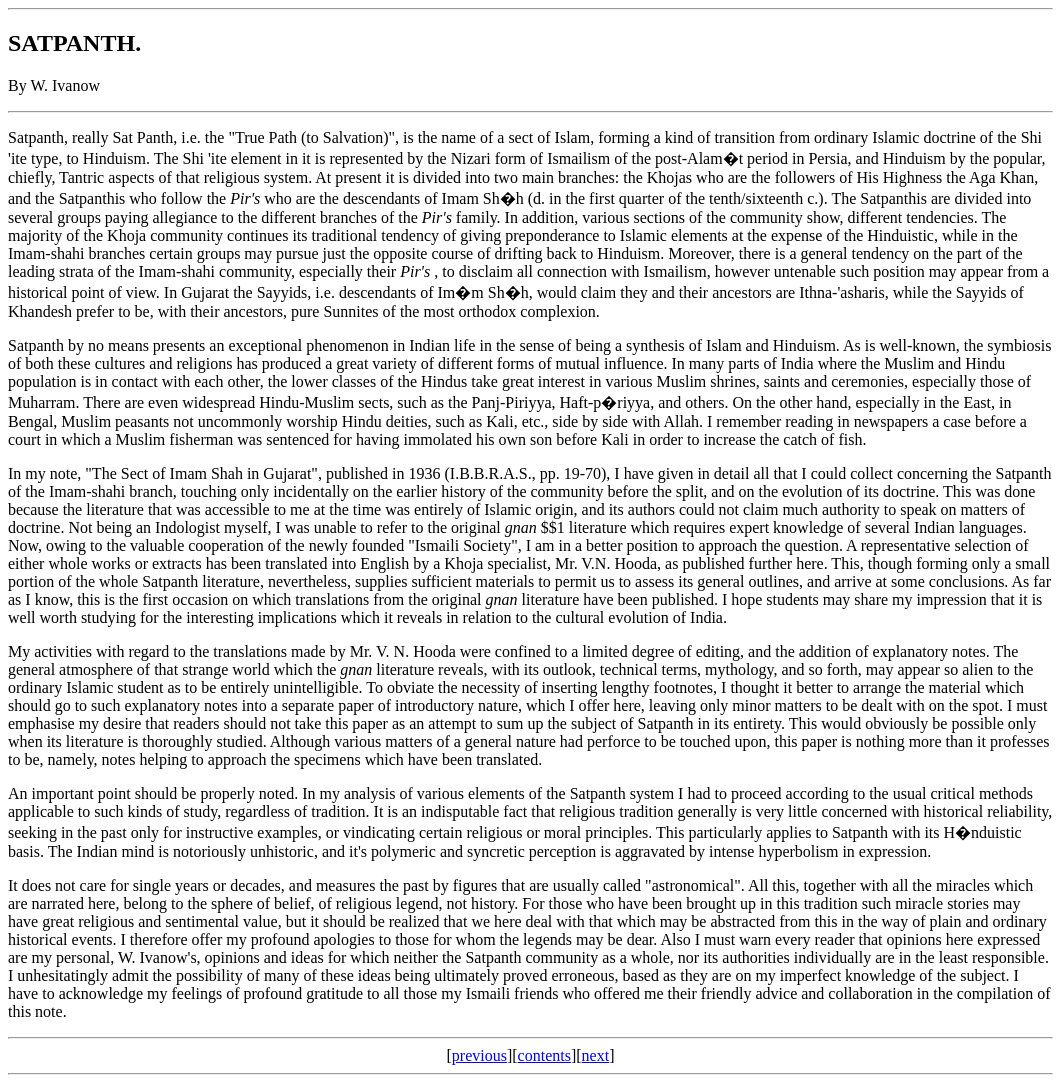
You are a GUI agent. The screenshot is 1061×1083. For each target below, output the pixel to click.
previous (479, 1055)
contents (544, 1055)
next (596, 1055)
